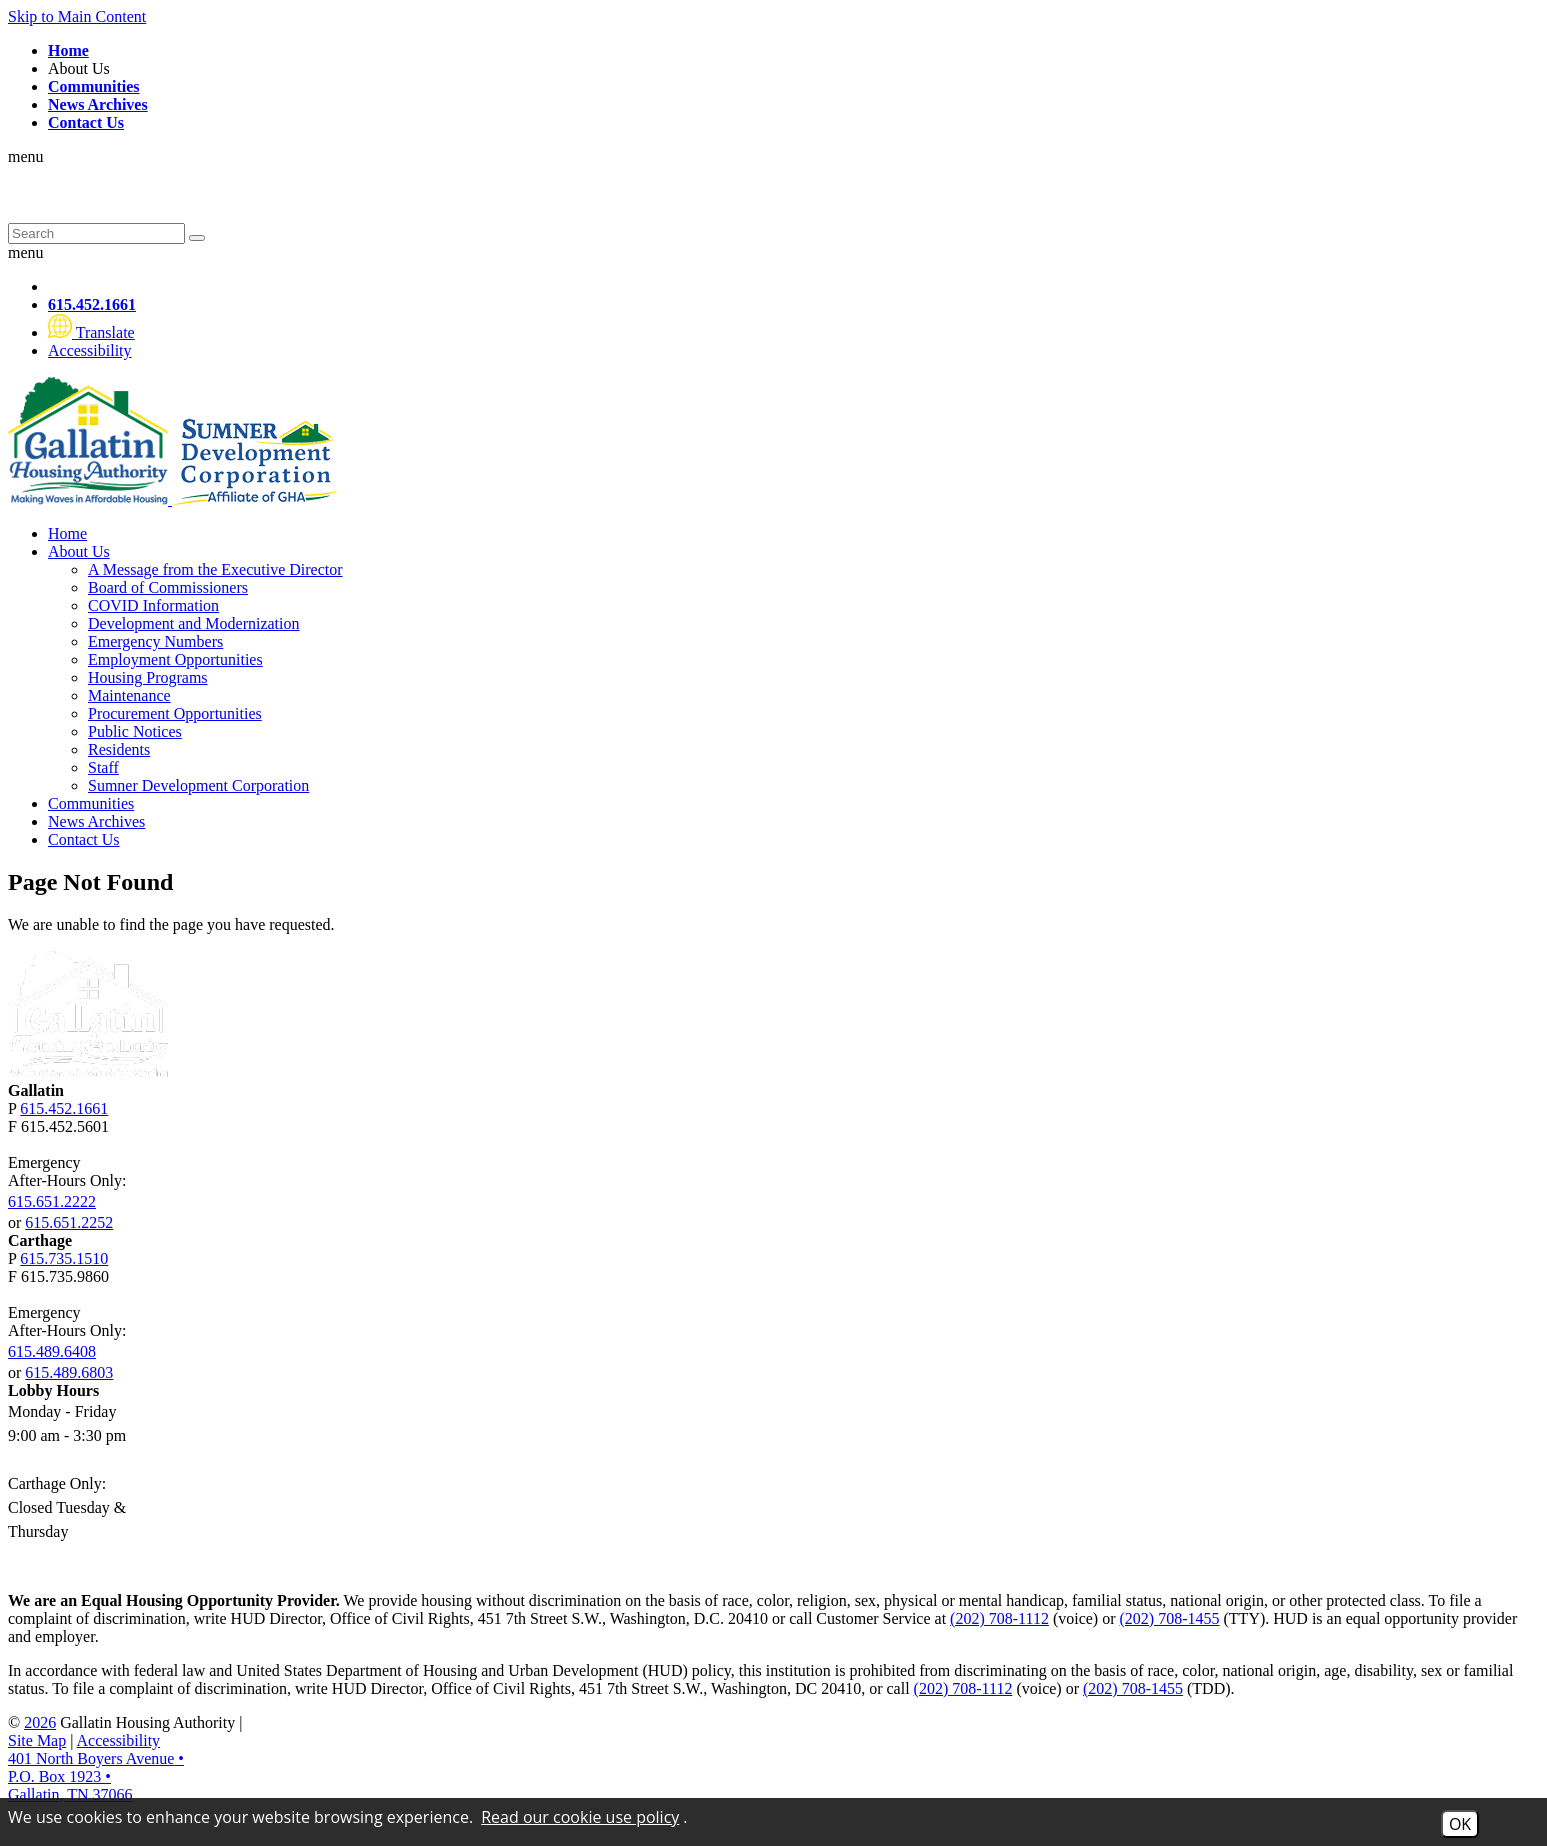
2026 (40, 1722)
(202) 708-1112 (999, 1618)
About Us (81, 68)
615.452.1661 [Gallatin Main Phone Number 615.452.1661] (64, 1108)
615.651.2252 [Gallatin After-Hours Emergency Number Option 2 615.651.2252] (69, 1222)
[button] (773, 253)
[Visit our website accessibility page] (90, 350)
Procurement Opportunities (175, 713)
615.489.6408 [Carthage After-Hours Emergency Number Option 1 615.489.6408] (52, 1351)
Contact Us (84, 839)
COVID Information (153, 605)
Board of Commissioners (168, 587)
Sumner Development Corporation (198, 785)
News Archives (96, 821)
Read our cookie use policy (580, 1817)
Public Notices (135, 731)
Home (67, 533)
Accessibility (119, 1740)
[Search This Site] (96, 233)
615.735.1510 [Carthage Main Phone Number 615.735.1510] (64, 1258)
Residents (119, 749)
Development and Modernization (194, 623)
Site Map (37, 1740)
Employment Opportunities (175, 659)
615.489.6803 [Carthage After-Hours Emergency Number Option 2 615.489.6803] (69, 1372)
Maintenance (129, 695)
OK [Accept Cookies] (1460, 1824)
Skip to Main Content (77, 16)
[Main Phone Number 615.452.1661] (92, 304)
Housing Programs (148, 677)
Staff (103, 767)
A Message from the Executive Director (215, 569)
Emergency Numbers (155, 641)
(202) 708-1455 (1170, 1618)
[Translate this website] (91, 332)
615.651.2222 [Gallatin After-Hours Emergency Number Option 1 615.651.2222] (52, 1201)
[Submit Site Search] (197, 238)
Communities (91, 803)
